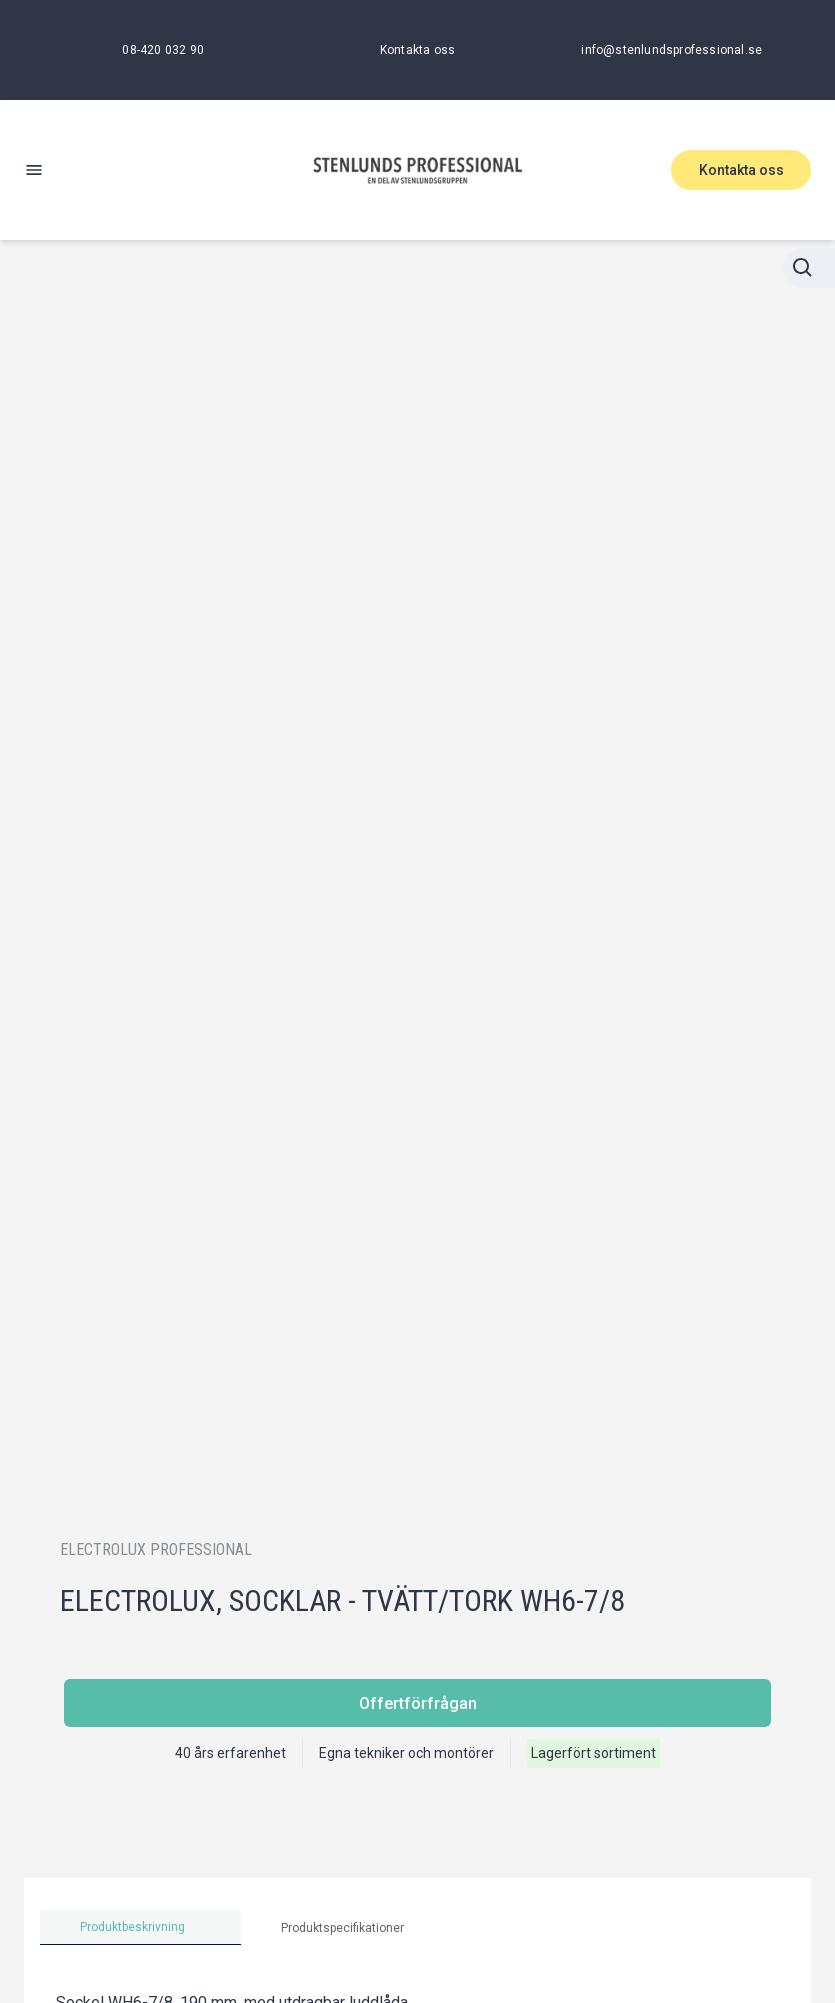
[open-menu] (34, 170)
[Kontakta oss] (417, 50)
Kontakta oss (741, 170)
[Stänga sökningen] (809, 268)
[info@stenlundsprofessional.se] (671, 50)
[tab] (140, 1927)
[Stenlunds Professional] (418, 170)
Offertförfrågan (418, 1703)
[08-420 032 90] (163, 50)
